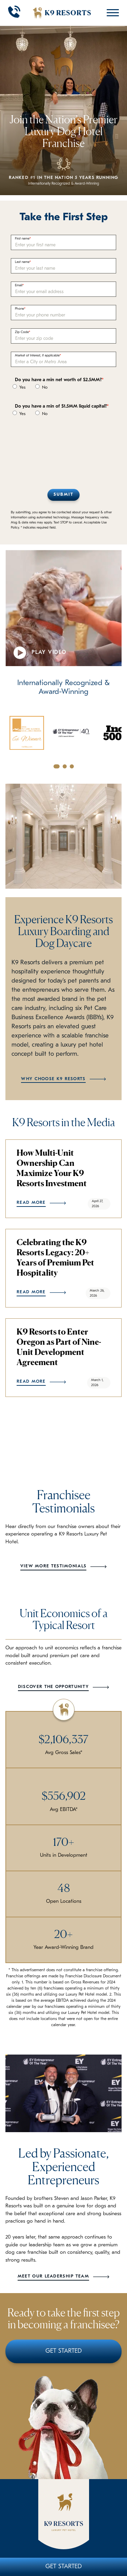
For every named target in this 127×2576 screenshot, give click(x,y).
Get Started (63, 2566)
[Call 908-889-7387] (14, 12)
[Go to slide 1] (57, 766)
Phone (19, 309)
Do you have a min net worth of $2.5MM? (58, 380)
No (41, 387)
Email (18, 285)
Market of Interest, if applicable (37, 355)
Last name (22, 262)
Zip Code (22, 332)
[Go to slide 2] (65, 766)
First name (22, 239)
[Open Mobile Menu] (111, 12)
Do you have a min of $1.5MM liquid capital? (61, 406)
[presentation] (62, 449)
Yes (19, 387)
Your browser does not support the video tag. (63, 608)
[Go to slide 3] (72, 766)
